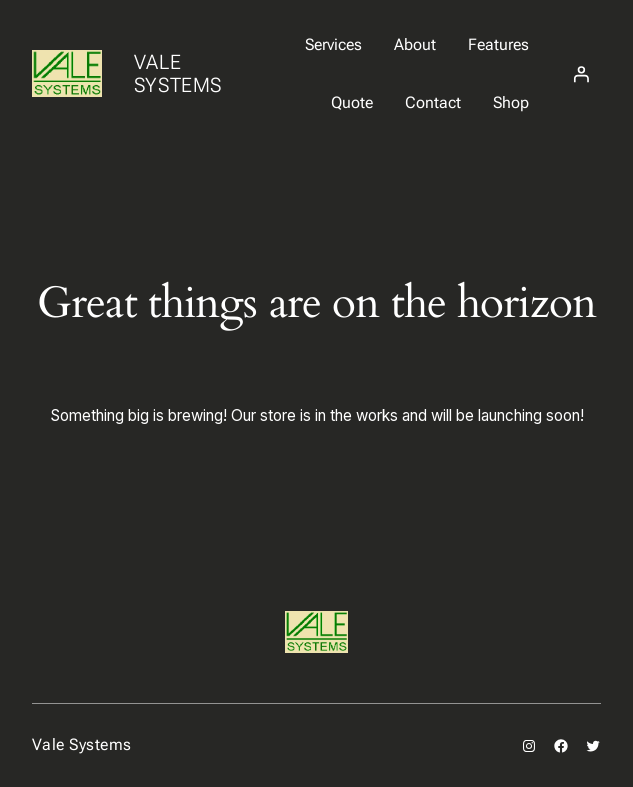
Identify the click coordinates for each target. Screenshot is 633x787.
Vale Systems (178, 73)
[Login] (581, 74)
